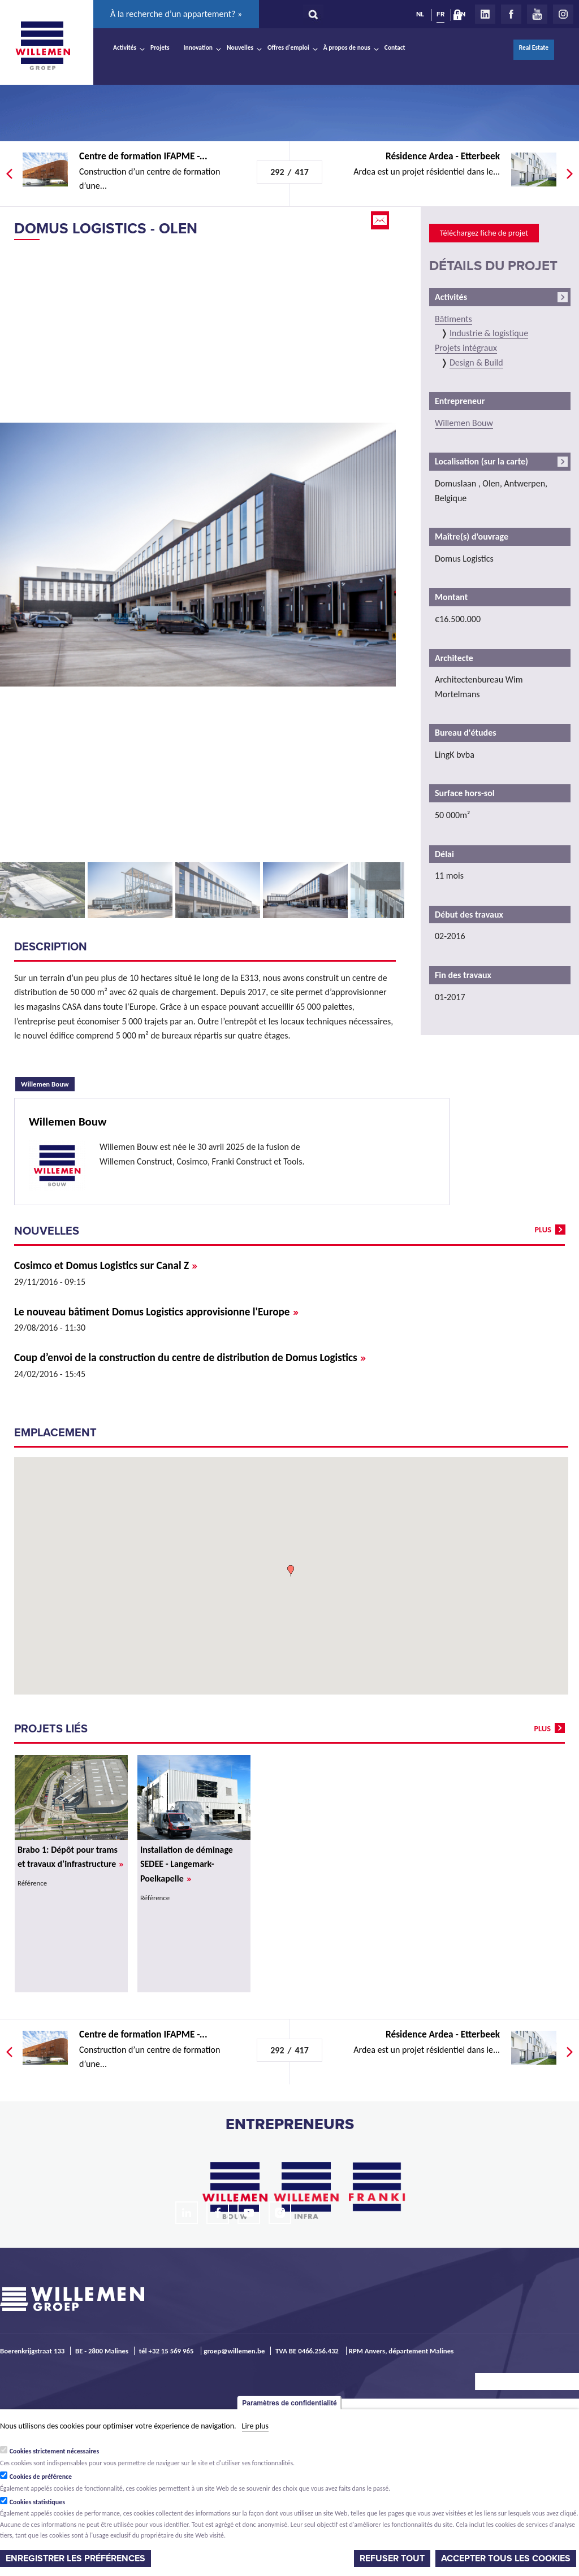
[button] (290, 1570)
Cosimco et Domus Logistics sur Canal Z (105, 1265)
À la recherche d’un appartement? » (176, 13)
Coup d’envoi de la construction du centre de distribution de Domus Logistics (190, 1357)
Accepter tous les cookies (506, 2558)
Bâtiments (453, 319)
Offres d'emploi (288, 47)
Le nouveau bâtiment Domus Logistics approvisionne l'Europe (156, 1311)
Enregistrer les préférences (75, 2558)
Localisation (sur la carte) (481, 461)
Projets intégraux (466, 347)
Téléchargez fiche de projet (484, 233)
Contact (394, 47)
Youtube (537, 14)
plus (542, 1229)
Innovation (198, 47)
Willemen (42, 46)
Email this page (381, 220)
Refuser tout (392, 2558)
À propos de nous (346, 47)
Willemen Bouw (48, 1082)
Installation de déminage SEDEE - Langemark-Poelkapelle (186, 1864)
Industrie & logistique (489, 333)
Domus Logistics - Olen (105, 228)
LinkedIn (485, 14)
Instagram (563, 14)
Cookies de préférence (41, 2477)
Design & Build (476, 362)
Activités (124, 47)
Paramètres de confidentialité (289, 2403)
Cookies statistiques (37, 2502)
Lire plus (255, 2426)
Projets (159, 47)
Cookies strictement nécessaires (55, 2451)
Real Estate (533, 47)
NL (420, 14)
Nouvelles (240, 47)
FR (440, 14)
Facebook (511, 14)
